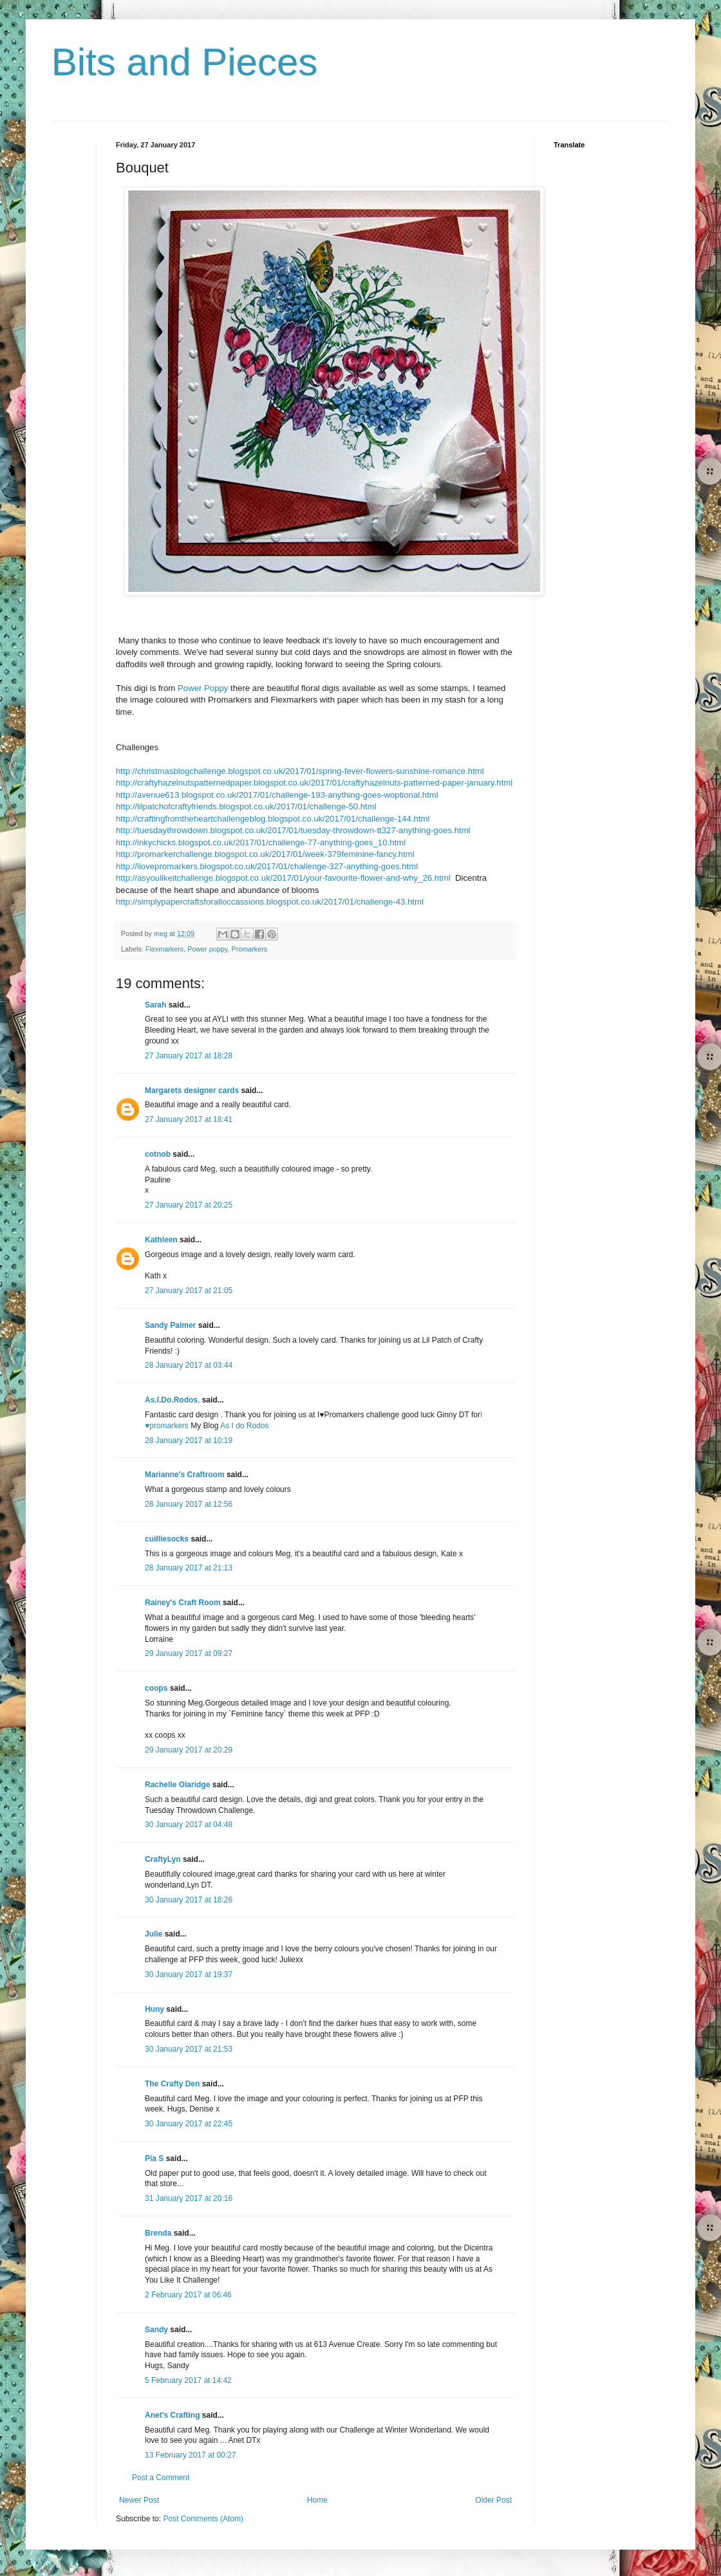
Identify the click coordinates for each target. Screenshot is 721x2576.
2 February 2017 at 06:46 (188, 2294)
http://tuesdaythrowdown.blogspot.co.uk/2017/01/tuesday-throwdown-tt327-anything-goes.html (293, 830)
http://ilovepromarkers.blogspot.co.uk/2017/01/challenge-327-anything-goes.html (267, 866)
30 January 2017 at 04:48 (188, 1824)
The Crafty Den (172, 2083)
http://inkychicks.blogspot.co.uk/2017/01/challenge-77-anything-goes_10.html (261, 842)
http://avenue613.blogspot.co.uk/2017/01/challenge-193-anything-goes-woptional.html (277, 795)
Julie (153, 1933)
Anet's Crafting (172, 2415)
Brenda (158, 2233)
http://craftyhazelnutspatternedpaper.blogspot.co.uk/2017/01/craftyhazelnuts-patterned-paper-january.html (314, 782)
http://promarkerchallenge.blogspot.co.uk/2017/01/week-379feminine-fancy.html (265, 854)
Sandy (156, 2329)
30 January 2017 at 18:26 (188, 1899)
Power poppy (207, 949)
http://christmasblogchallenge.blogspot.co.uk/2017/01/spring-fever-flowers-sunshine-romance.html (300, 771)
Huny (154, 2009)
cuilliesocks (167, 1538)
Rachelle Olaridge (177, 1784)
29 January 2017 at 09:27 (188, 1653)
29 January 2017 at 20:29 (188, 1749)
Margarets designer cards (192, 1090)
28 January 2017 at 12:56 (188, 1504)
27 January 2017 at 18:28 (188, 1055)
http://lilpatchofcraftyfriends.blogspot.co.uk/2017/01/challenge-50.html (246, 806)
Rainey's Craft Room (183, 1602)
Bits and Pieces (185, 62)
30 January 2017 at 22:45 (188, 2123)
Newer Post (139, 2500)
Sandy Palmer (170, 1325)
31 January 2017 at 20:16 (188, 2198)
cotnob (158, 1154)
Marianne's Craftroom (185, 1474)
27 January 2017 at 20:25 (188, 1205)
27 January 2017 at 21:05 (188, 1290)
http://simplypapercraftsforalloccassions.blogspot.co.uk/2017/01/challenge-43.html (270, 901)
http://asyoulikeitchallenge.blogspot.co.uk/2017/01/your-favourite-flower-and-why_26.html (283, 878)
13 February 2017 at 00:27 (190, 2455)
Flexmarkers (164, 949)
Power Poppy (203, 688)
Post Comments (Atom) (203, 2518)
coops (156, 1688)
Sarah (155, 1004)
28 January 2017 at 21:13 (188, 1567)
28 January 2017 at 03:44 (188, 1365)
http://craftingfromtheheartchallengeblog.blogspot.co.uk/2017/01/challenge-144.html (273, 818)
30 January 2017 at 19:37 (188, 1974)
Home (317, 2500)
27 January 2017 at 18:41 (188, 1119)
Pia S (154, 2158)
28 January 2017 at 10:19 (188, 1440)
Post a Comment (160, 2477)
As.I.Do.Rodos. (172, 1399)
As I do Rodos (244, 1425)
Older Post (493, 2500)
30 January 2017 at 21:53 (188, 2049)
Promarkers (249, 949)
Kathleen (161, 1239)
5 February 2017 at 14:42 (188, 2380)
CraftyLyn (163, 1859)
